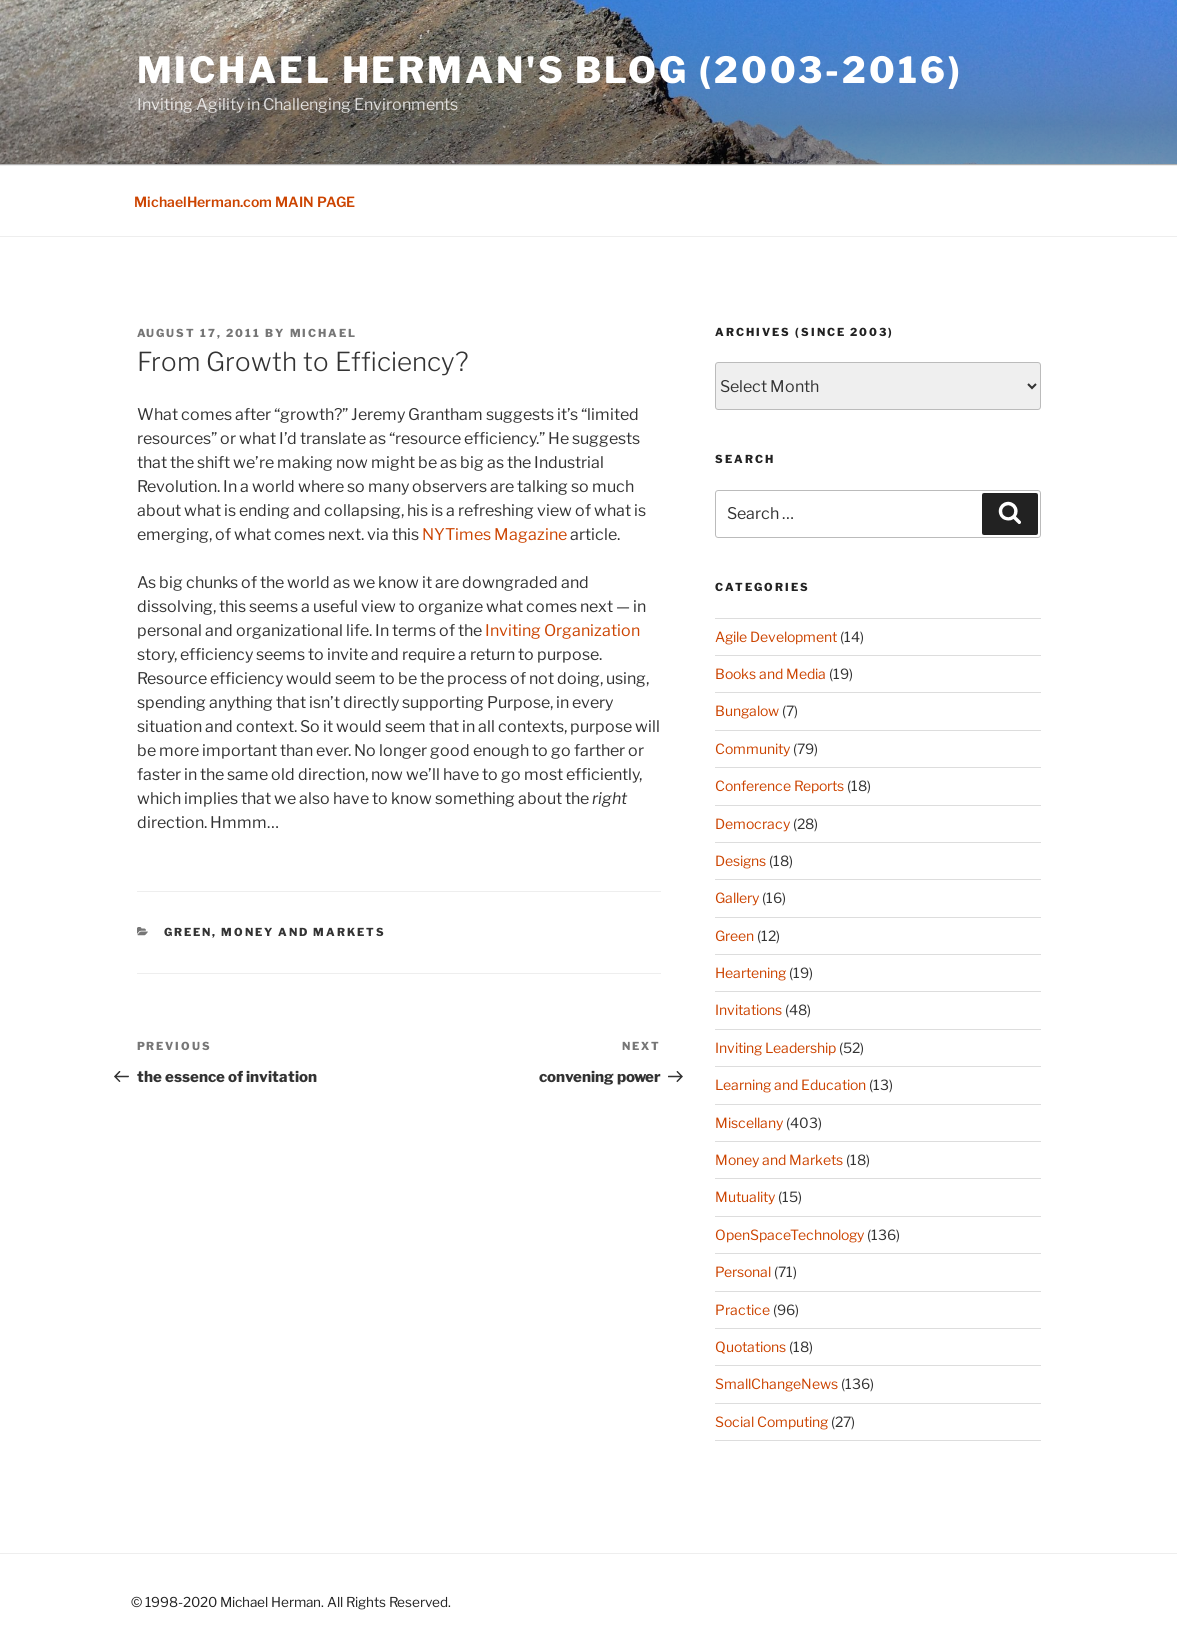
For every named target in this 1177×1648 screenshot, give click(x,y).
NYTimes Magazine (494, 534)
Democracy (752, 823)
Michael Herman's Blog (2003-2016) (550, 70)
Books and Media (770, 673)
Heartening (750, 972)
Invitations (748, 1009)
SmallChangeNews (776, 1383)
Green (188, 932)
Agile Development (776, 636)
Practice (742, 1309)
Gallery (737, 897)
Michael (324, 333)
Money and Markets (303, 932)
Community (752, 748)
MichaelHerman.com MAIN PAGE (244, 201)
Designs (740, 860)
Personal (743, 1271)
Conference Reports (779, 785)
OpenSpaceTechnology (789, 1234)
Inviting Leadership (775, 1047)
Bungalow (747, 710)
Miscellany (749, 1122)
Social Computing (771, 1421)
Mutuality (745, 1196)
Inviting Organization (562, 630)
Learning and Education (790, 1084)
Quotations (750, 1346)
